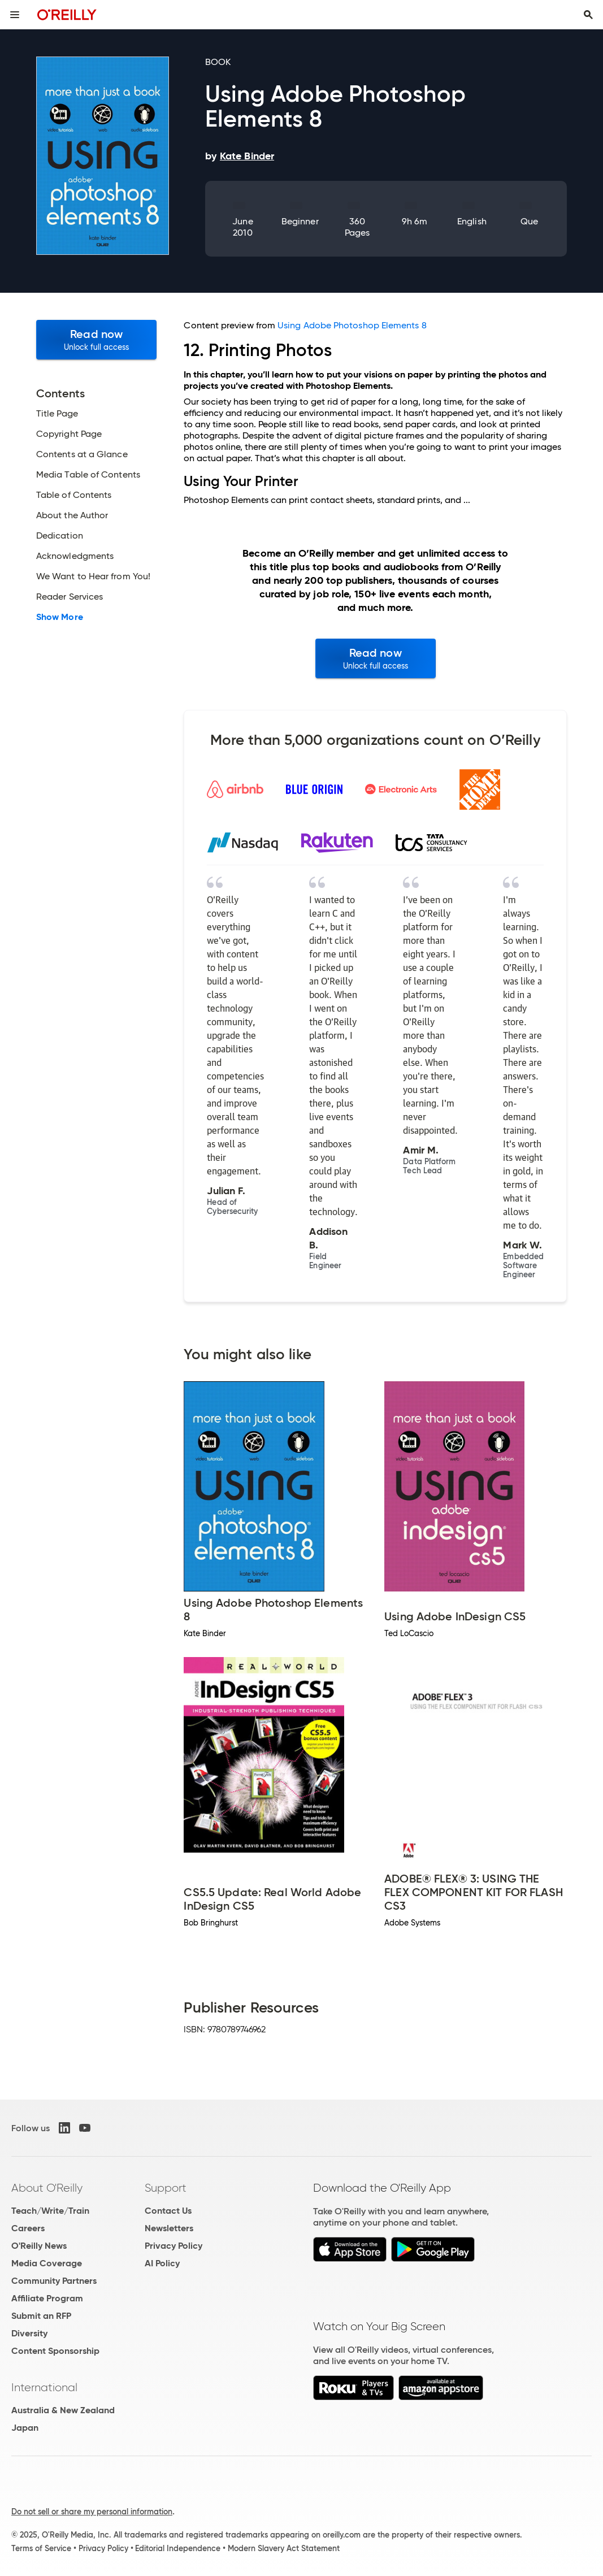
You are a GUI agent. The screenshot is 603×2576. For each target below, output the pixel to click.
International (44, 2387)
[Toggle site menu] (14, 14)
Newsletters (169, 2228)
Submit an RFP (41, 2316)
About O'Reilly (47, 2188)
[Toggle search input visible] (588, 14)
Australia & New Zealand (63, 2410)
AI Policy (162, 2263)
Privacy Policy (173, 2246)
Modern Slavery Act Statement (284, 2548)
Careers (28, 2228)
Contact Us (168, 2211)
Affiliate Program (47, 2298)
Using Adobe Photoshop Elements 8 (352, 325)
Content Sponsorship (55, 2351)
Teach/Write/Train (50, 2211)
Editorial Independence (177, 2548)
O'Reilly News (39, 2246)
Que (529, 221)
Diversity (29, 2333)
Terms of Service (41, 2548)
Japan (24, 2428)
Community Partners (54, 2281)
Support (165, 2188)
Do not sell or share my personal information (91, 2511)
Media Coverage (46, 2263)
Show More (59, 617)
